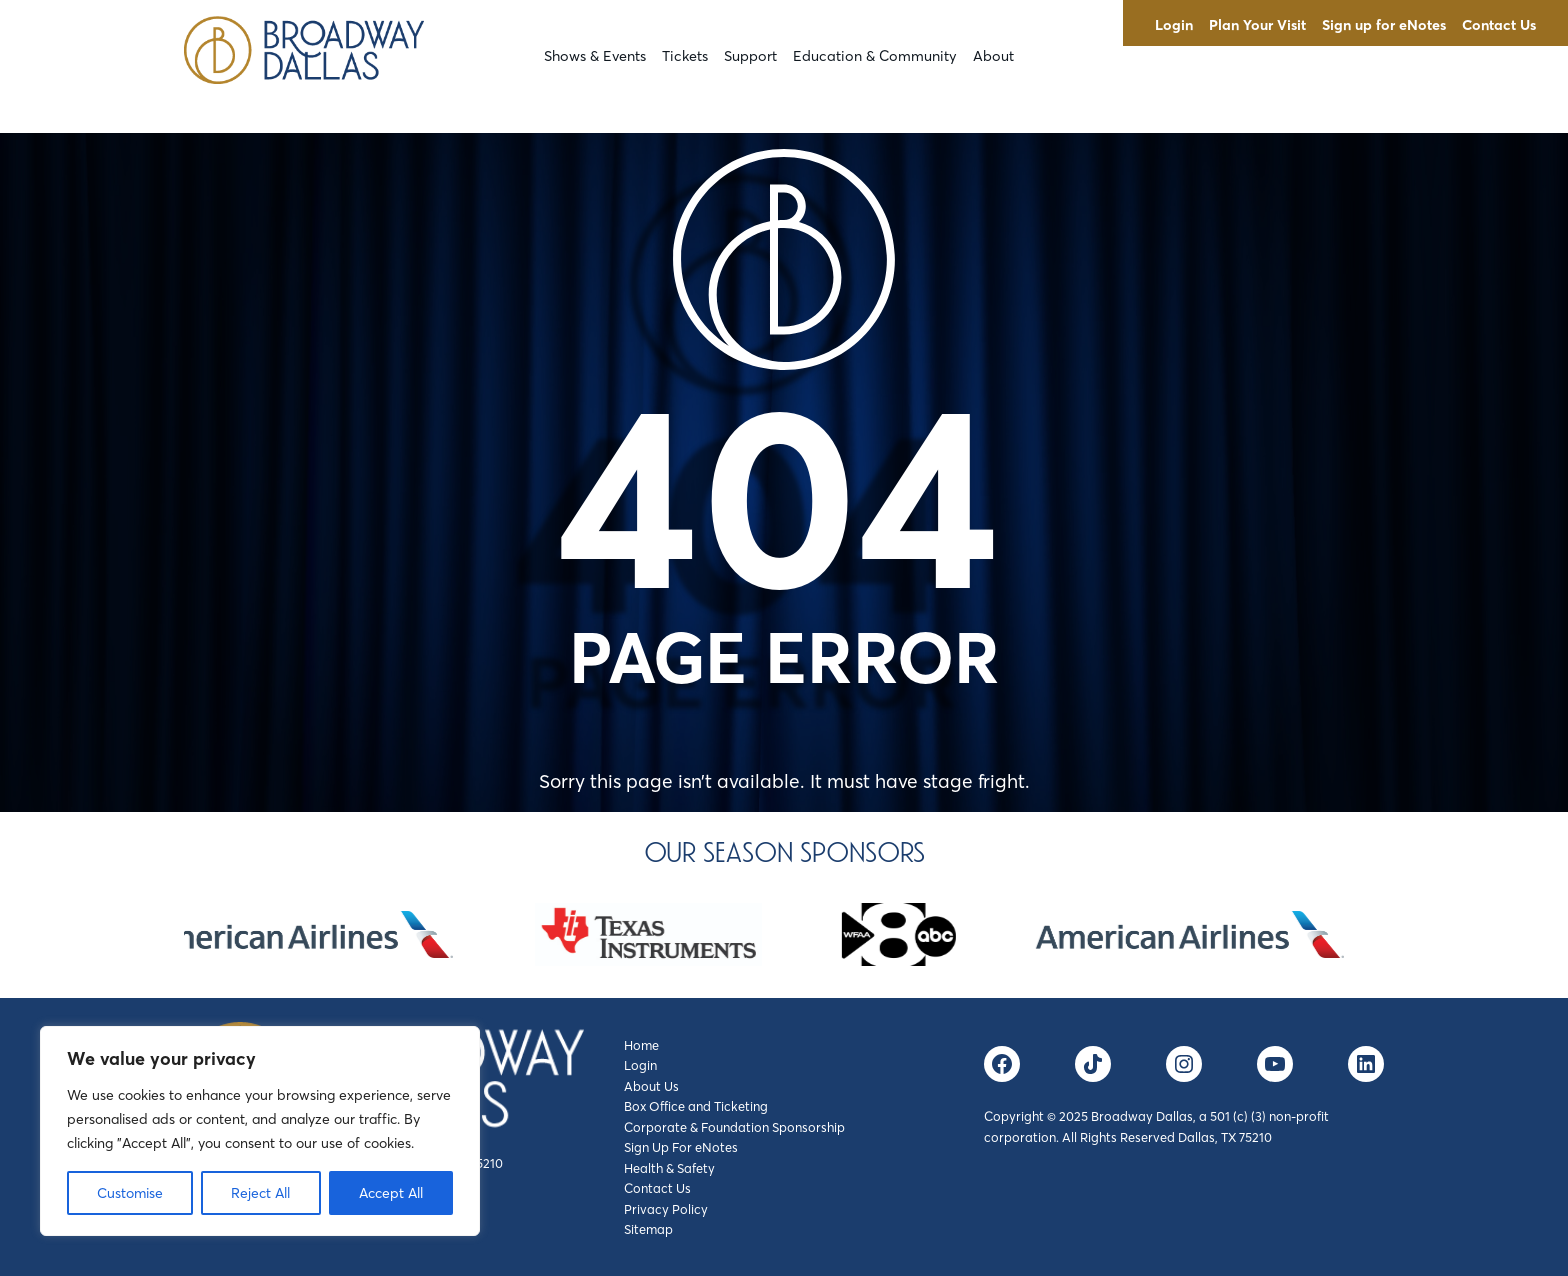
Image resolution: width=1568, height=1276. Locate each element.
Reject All (260, 1193)
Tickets (685, 56)
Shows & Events (595, 56)
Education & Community (875, 56)
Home (641, 1045)
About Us (651, 1086)
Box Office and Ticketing (696, 1106)
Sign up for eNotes (1384, 25)
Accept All (391, 1193)
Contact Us (1499, 25)
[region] (260, 1131)
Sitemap (648, 1229)
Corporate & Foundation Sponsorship (734, 1127)
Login (1174, 25)
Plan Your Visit (1257, 25)
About (993, 56)
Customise (130, 1193)
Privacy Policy (666, 1209)
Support (750, 56)
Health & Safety (669, 1168)
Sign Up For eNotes (681, 1147)
